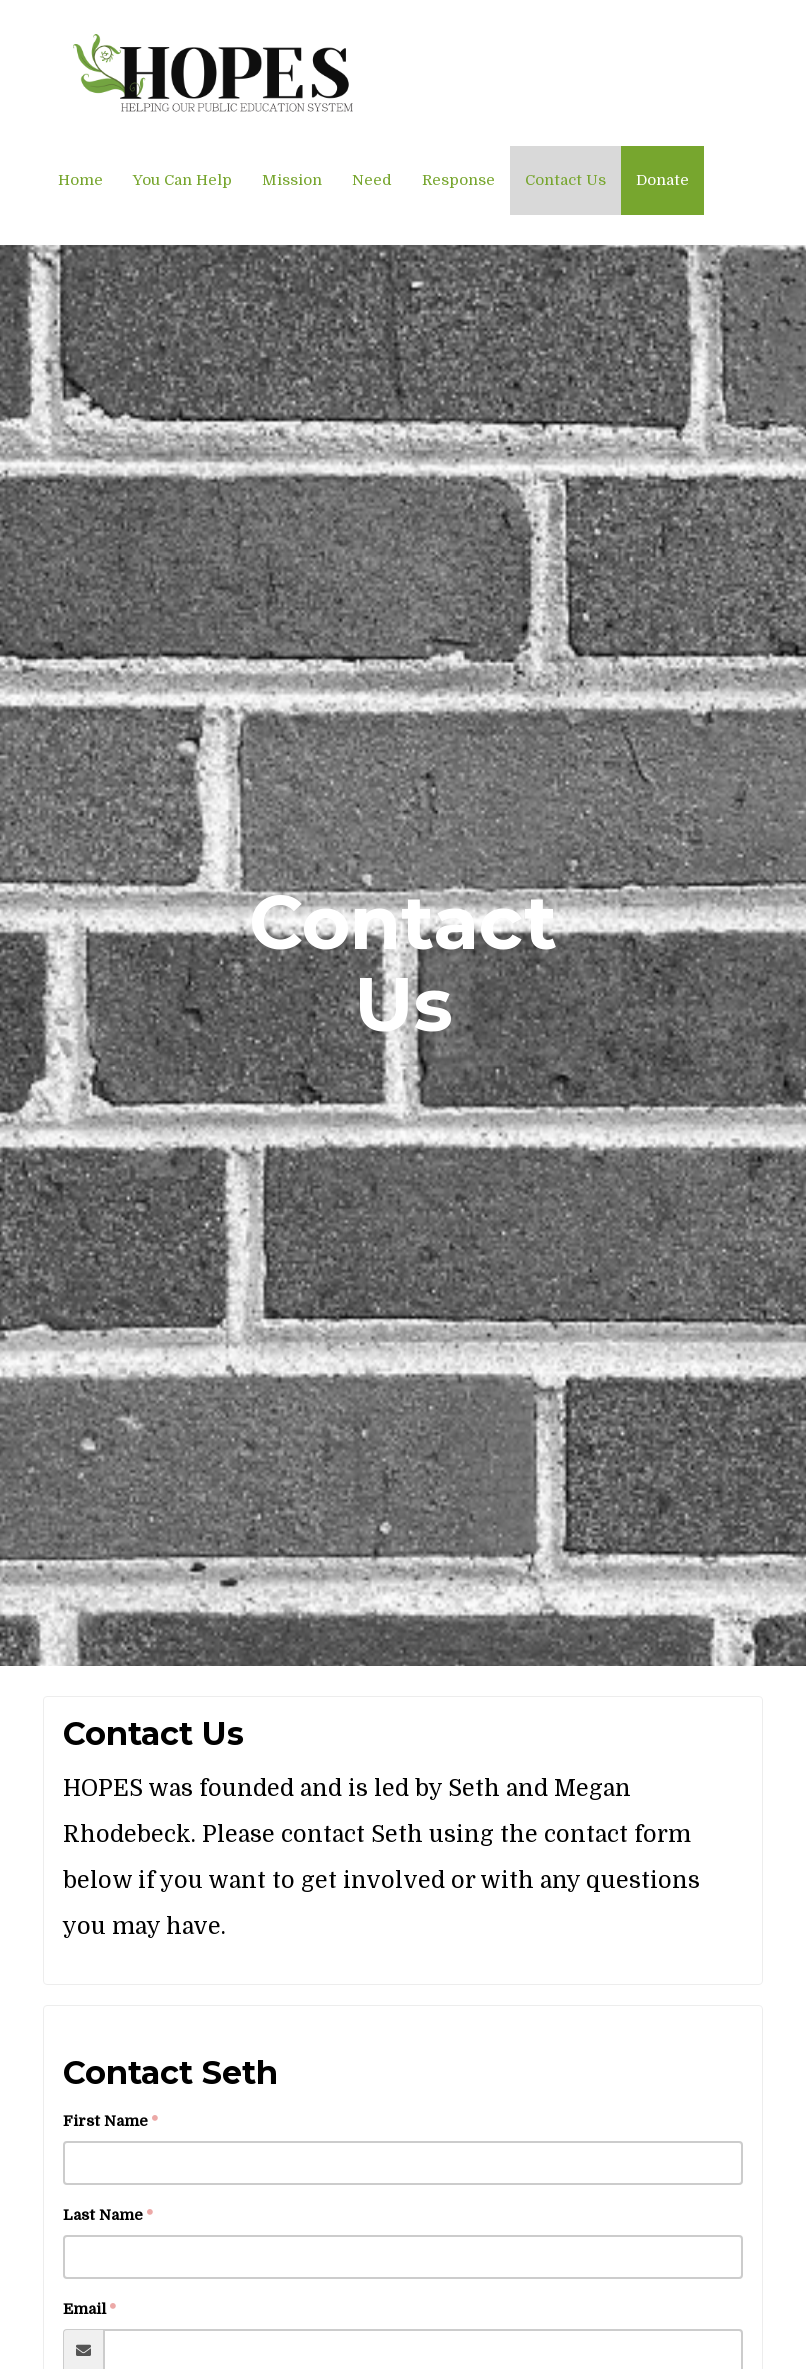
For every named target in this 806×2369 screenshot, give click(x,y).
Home (80, 180)
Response (458, 180)
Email (84, 2309)
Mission (292, 180)
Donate (662, 180)
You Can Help (182, 180)
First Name (105, 2121)
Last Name (103, 2215)
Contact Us (565, 180)
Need (372, 180)
